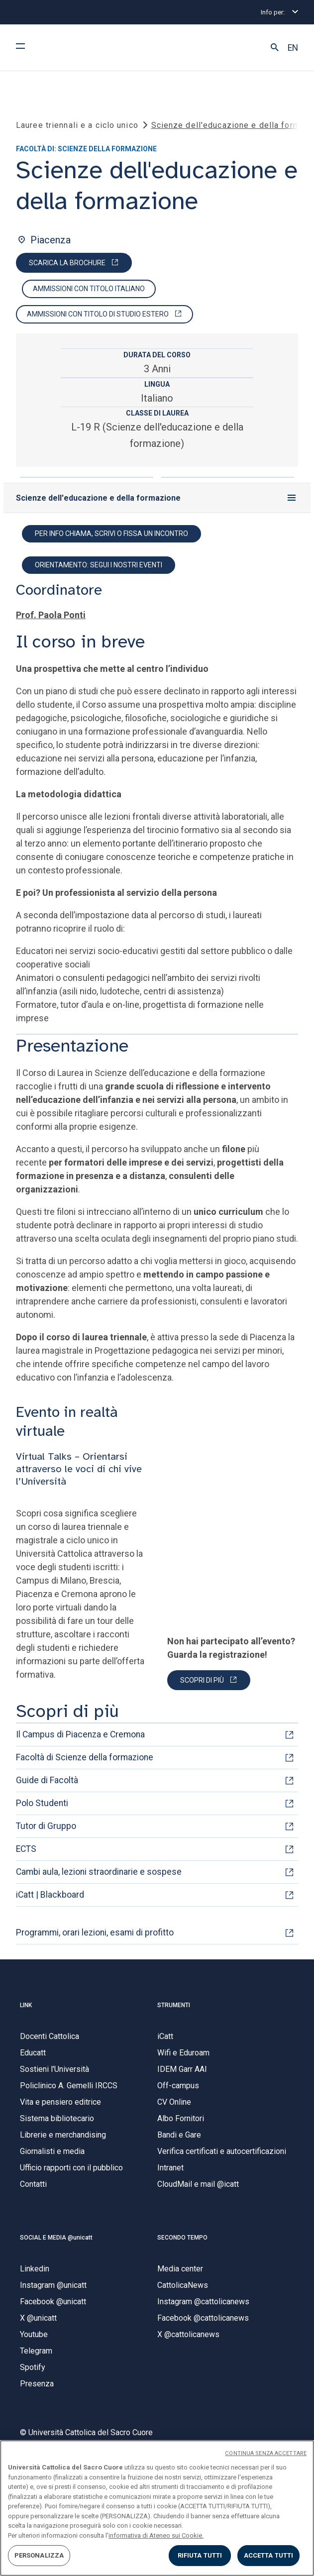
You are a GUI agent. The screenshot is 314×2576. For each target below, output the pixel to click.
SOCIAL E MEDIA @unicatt (56, 2238)
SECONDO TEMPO (182, 2238)
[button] (274, 47)
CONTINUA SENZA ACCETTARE (266, 2453)
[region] (157, 2508)
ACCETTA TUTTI (269, 2555)
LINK (26, 2006)
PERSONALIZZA (39, 2555)
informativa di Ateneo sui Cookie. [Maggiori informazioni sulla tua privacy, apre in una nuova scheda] (156, 2535)
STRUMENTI (173, 2006)
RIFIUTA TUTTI (200, 2555)
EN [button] (293, 48)
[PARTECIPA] (208, 1681)
